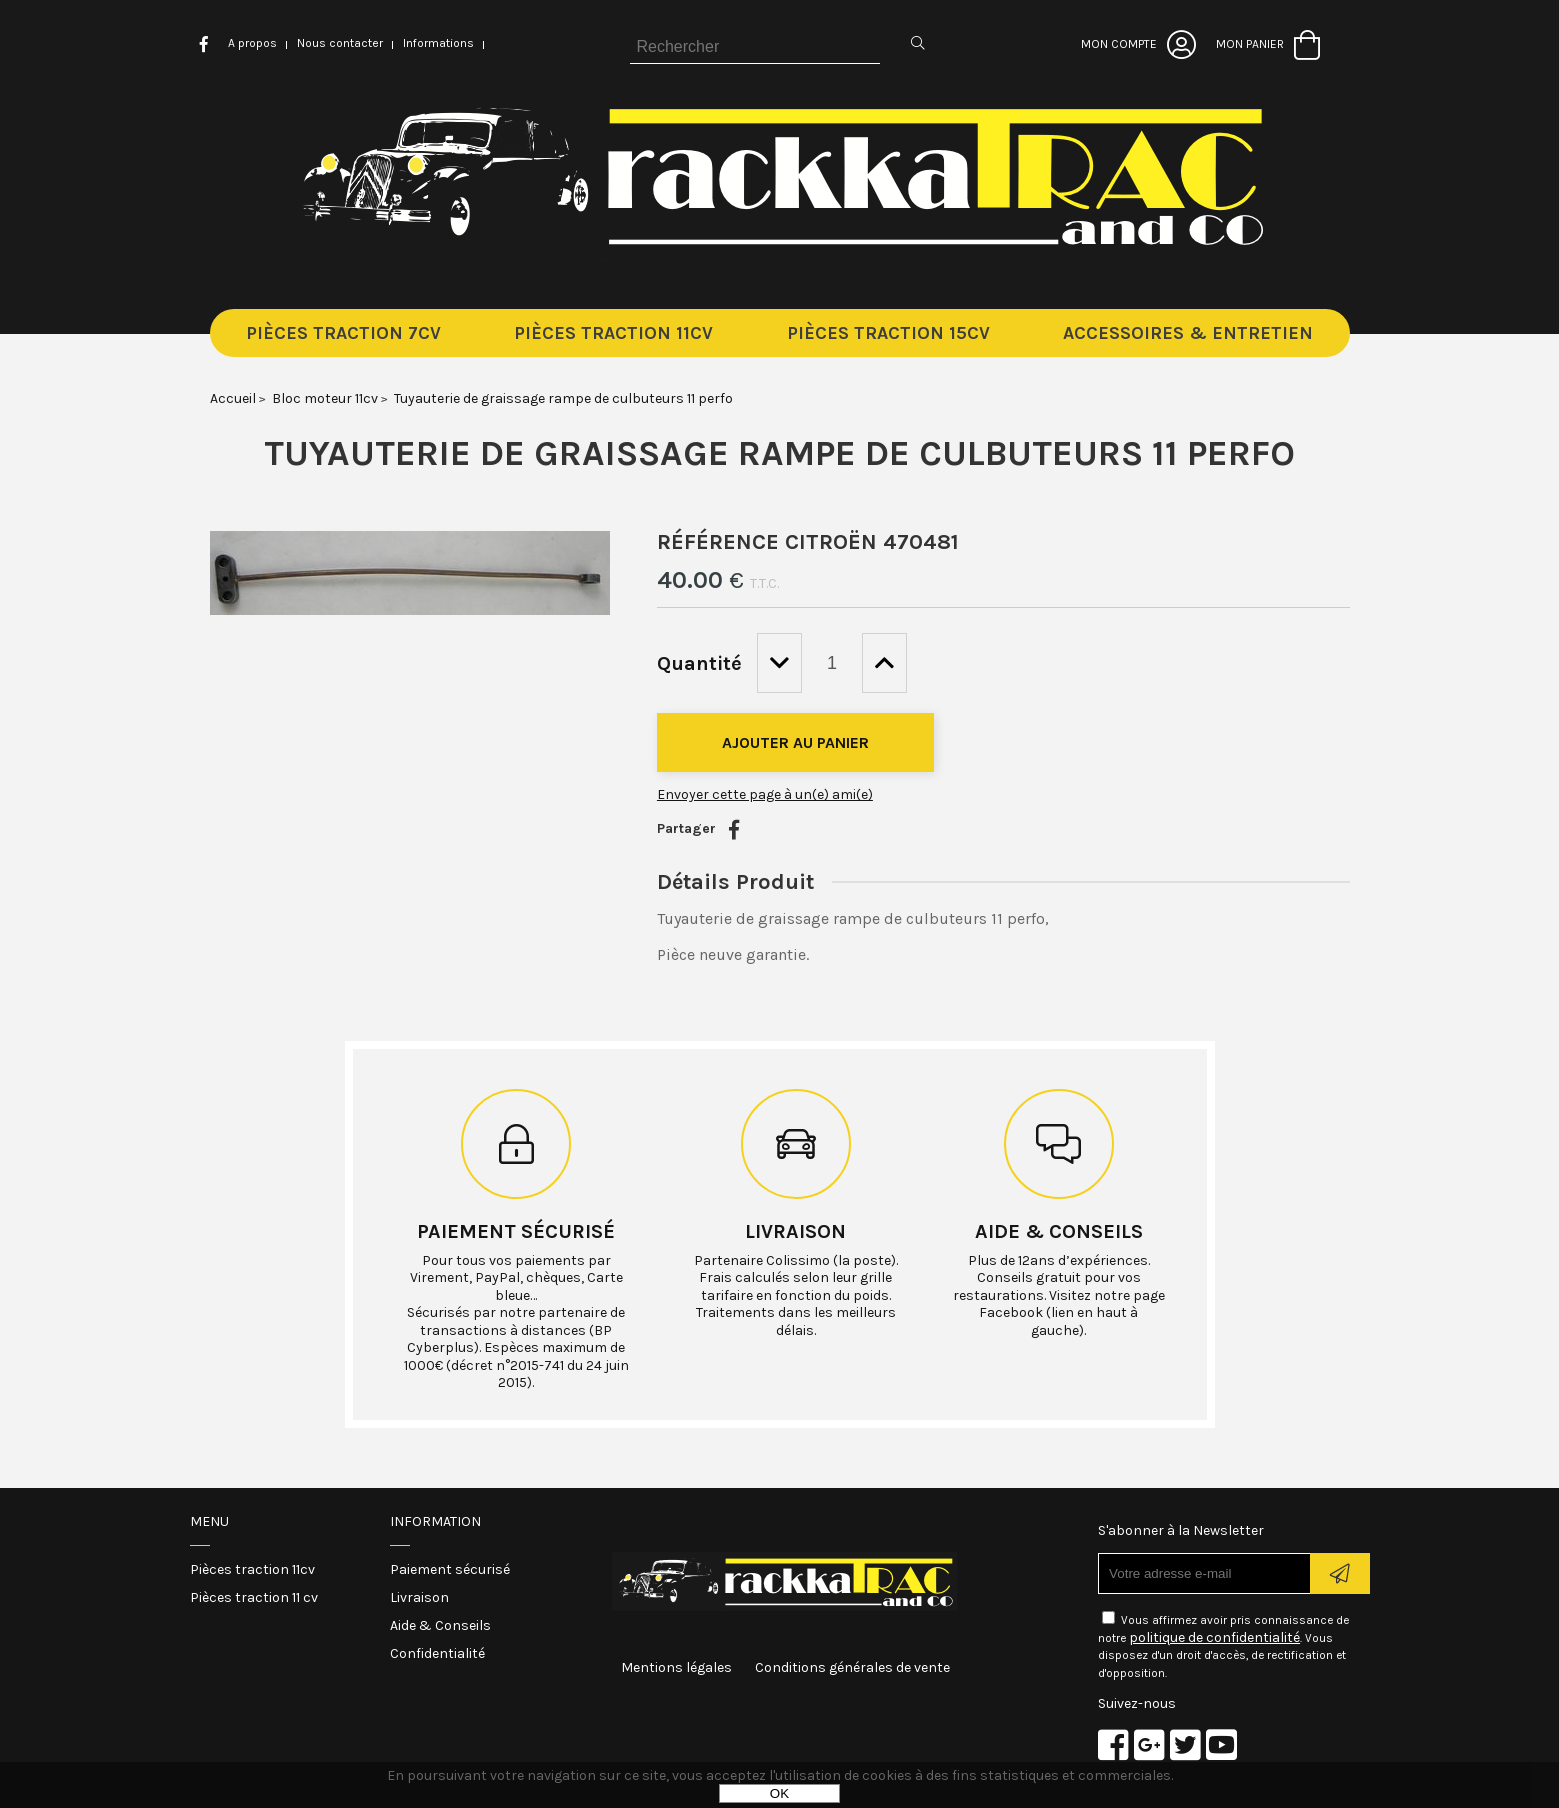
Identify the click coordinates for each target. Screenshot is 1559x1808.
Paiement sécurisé (516, 1231)
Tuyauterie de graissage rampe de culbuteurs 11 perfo (779, 453)
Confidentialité (437, 1653)
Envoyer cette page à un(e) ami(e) (765, 794)
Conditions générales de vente (852, 1667)
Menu (209, 1521)
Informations (438, 43)
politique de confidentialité (1214, 1637)
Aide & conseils (1059, 1231)
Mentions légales (676, 1667)
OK (779, 1793)
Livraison (795, 1231)
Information (435, 1521)
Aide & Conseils (440, 1625)
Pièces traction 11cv (252, 1569)
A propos (252, 43)
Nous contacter (340, 43)
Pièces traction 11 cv (254, 1597)
